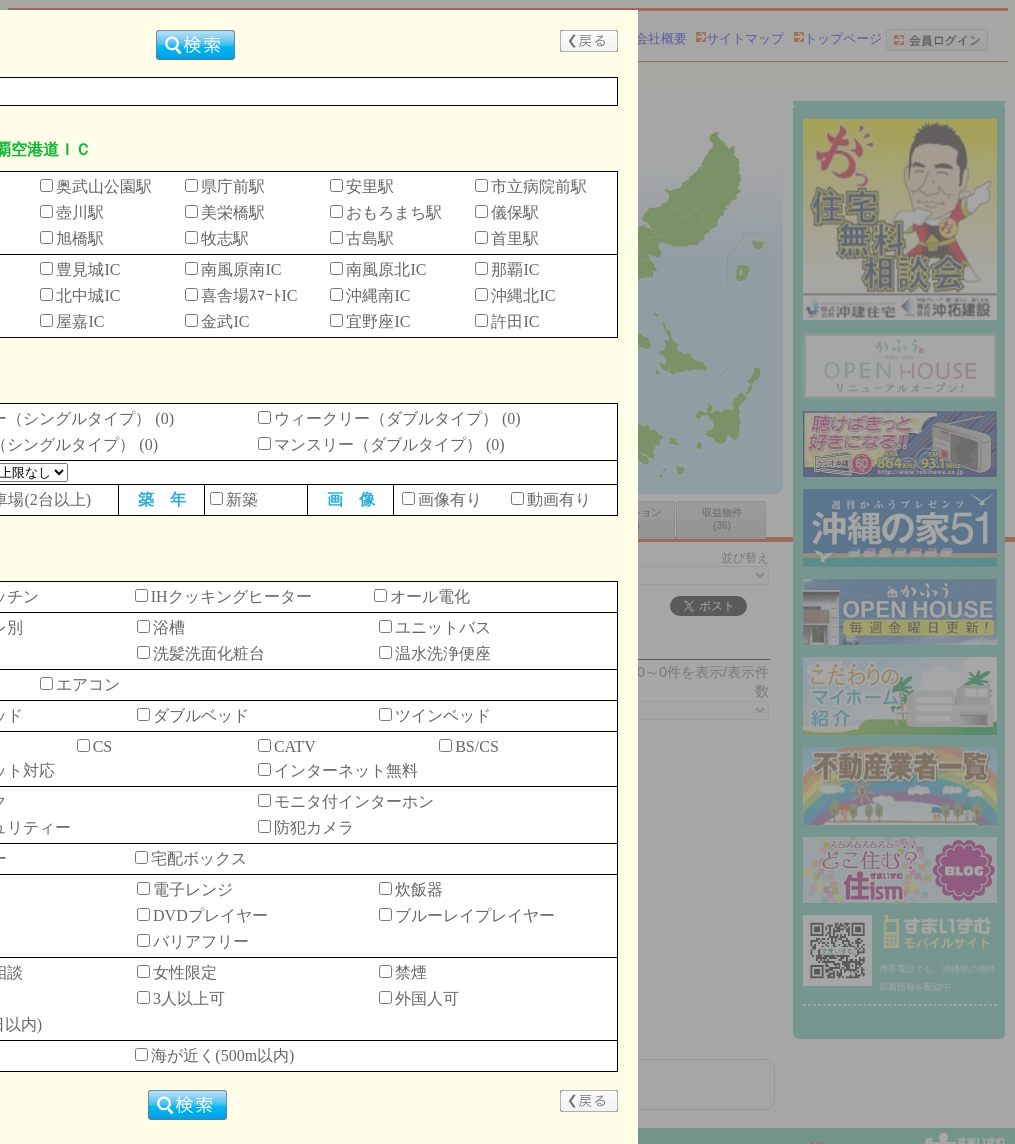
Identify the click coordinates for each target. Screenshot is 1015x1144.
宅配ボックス (199, 858)
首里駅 (515, 238)
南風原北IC (386, 269)
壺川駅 (80, 212)
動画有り (559, 499)
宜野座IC (378, 321)
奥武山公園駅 (104, 186)
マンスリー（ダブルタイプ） (378, 444)
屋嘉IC (80, 321)
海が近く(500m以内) (222, 1055)
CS (103, 746)
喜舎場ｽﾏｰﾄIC (249, 295)
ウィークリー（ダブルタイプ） (386, 418)
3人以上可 (189, 998)
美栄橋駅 (233, 212)
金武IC (225, 321)
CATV (295, 746)
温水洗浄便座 (443, 653)
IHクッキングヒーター (231, 596)
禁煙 (411, 972)
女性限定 (185, 972)
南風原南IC (241, 269)
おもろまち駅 (394, 212)
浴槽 (169, 627)
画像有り (450, 499)
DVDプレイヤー (210, 915)
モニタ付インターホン (354, 801)
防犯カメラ (314, 827)
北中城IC (88, 295)
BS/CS (477, 746)
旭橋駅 (80, 238)
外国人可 (427, 998)
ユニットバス (443, 627)
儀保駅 (515, 212)
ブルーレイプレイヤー (475, 915)
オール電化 (430, 596)
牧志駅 (225, 238)
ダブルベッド (201, 715)
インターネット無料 (346, 770)
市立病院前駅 (539, 186)
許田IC (515, 321)
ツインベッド (443, 715)
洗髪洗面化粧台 (209, 653)
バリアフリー (201, 941)
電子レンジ (193, 889)
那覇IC (515, 269)
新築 (242, 499)
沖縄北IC (523, 295)
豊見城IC (88, 269)
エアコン (88, 684)
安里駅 (370, 186)
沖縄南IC (378, 295)
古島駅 (370, 238)
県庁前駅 (233, 186)
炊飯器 (419, 889)
